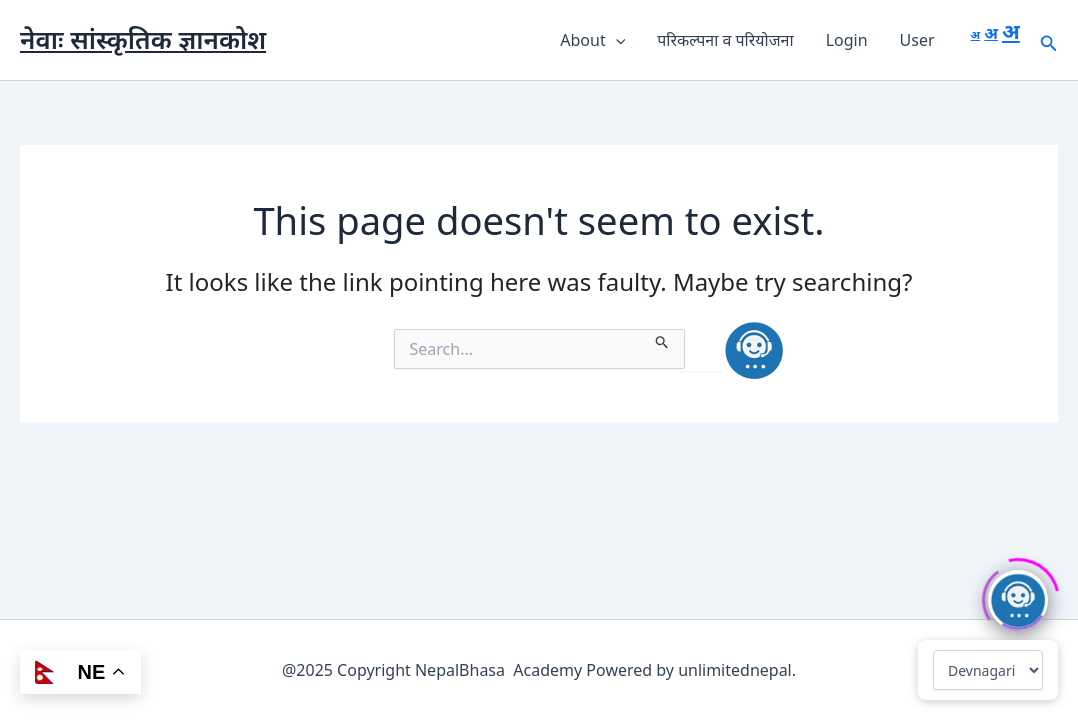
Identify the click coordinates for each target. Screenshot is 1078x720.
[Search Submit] (662, 339)
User (917, 40)
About (592, 40)
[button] (616, 40)
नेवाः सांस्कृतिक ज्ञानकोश (143, 39)
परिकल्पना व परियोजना (725, 40)
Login (847, 40)
